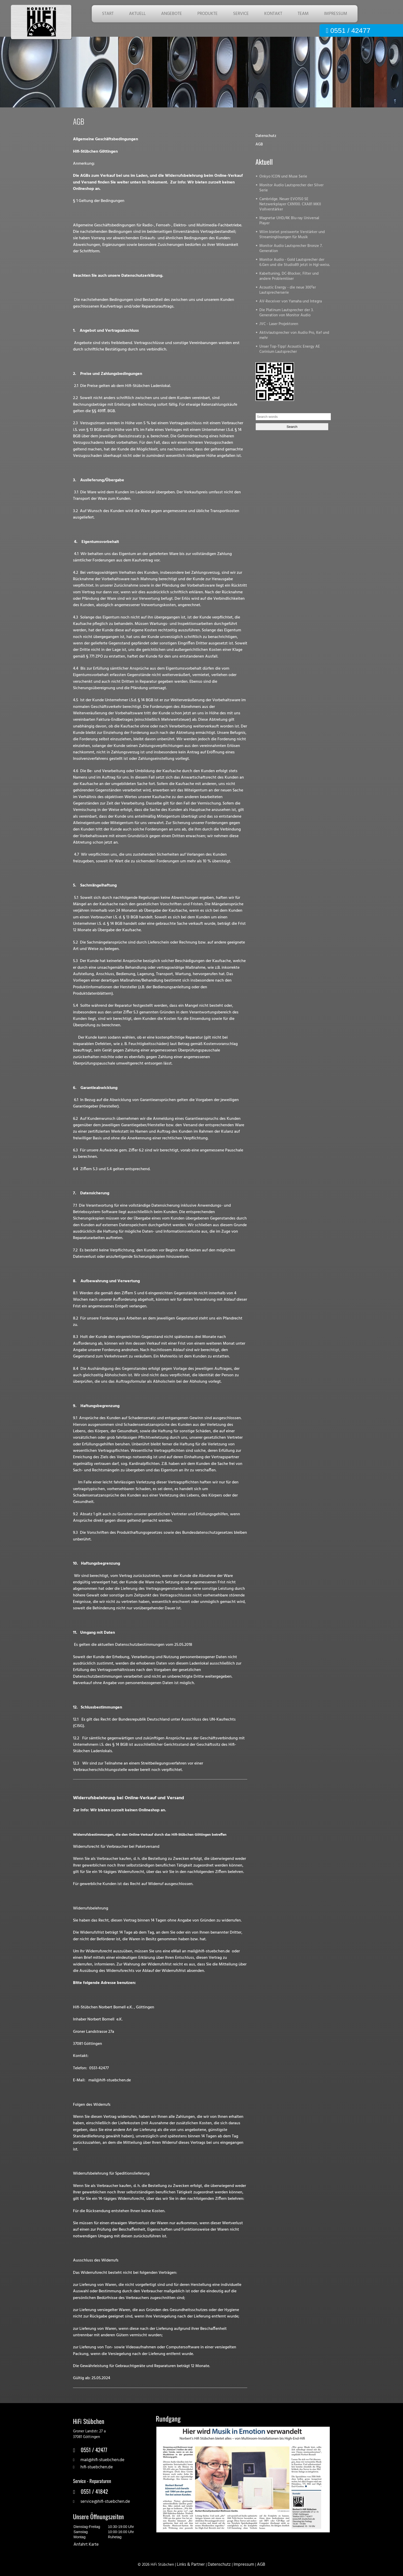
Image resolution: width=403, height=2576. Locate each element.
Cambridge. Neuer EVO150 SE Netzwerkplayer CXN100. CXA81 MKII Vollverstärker (290, 204)
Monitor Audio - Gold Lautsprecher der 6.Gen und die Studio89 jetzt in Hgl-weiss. (294, 262)
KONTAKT (273, 13)
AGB (259, 144)
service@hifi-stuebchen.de (105, 2501)
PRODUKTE (207, 13)
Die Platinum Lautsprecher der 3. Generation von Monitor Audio (286, 312)
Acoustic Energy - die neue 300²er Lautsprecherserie (287, 290)
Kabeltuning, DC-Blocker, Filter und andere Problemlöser (289, 276)
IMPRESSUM (335, 13)
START (108, 13)
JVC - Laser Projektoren (278, 324)
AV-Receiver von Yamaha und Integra (290, 301)
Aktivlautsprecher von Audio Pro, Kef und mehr (294, 335)
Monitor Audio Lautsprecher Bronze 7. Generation (291, 248)
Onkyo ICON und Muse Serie (283, 177)
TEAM (303, 13)
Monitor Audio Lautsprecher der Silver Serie (291, 187)
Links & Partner (191, 2564)
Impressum (244, 2564)
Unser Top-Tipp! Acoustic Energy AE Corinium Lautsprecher (289, 349)
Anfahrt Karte (86, 2544)
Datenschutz (265, 136)
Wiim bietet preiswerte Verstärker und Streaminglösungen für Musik (292, 234)
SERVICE (241, 13)
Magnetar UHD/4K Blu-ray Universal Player (289, 220)
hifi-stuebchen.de (96, 2467)
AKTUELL (137, 13)
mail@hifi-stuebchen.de (102, 2460)
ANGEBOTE (171, 13)
